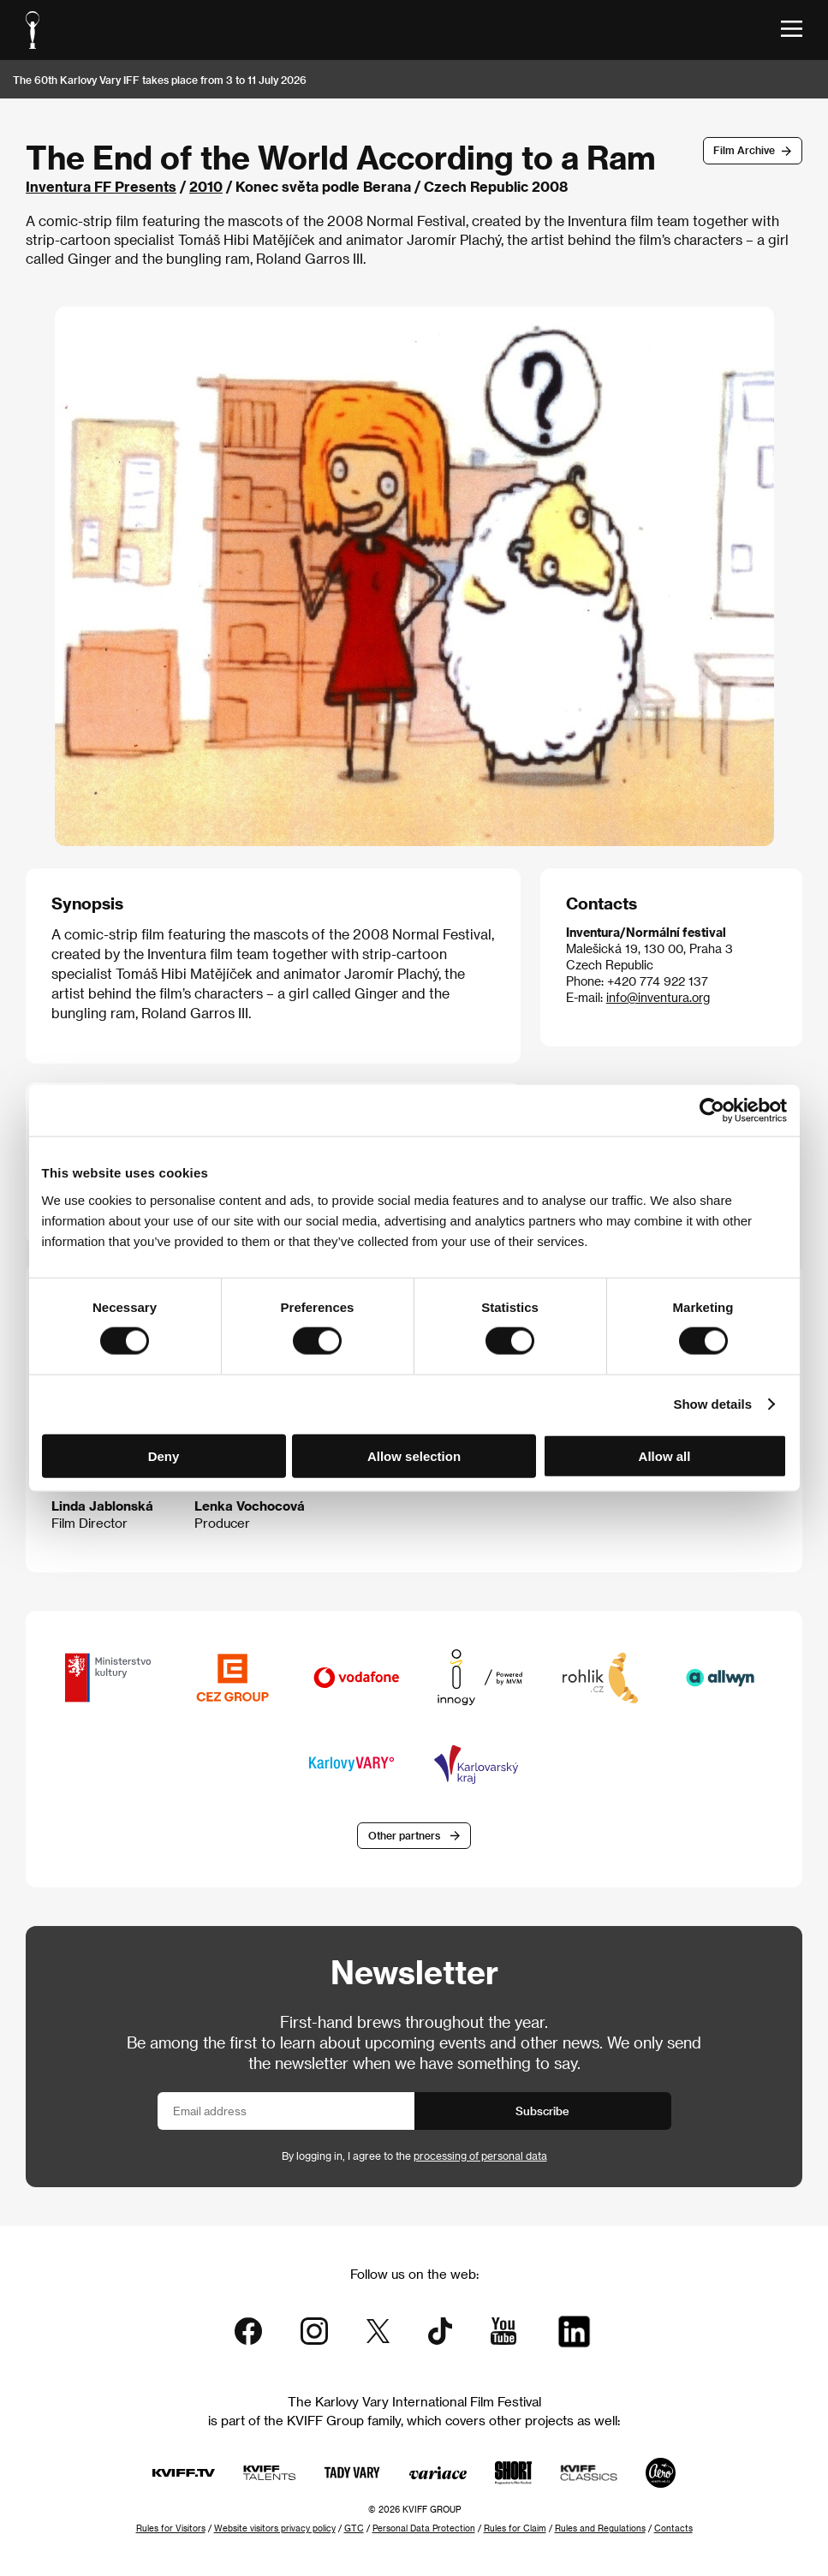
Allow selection (414, 1455)
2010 (206, 186)
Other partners (404, 1835)
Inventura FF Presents (101, 186)
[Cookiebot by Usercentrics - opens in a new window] (712, 1111)
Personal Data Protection (423, 2528)
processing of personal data (480, 2156)
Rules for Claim (515, 2528)
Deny (164, 1455)
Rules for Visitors (171, 2528)
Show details (712, 1404)
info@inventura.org (658, 997)
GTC (354, 2528)
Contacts (673, 2528)
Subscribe (542, 2110)
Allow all (665, 1455)
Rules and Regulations (600, 2528)
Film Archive (744, 150)
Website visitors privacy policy (275, 2528)
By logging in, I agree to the (414, 2156)
